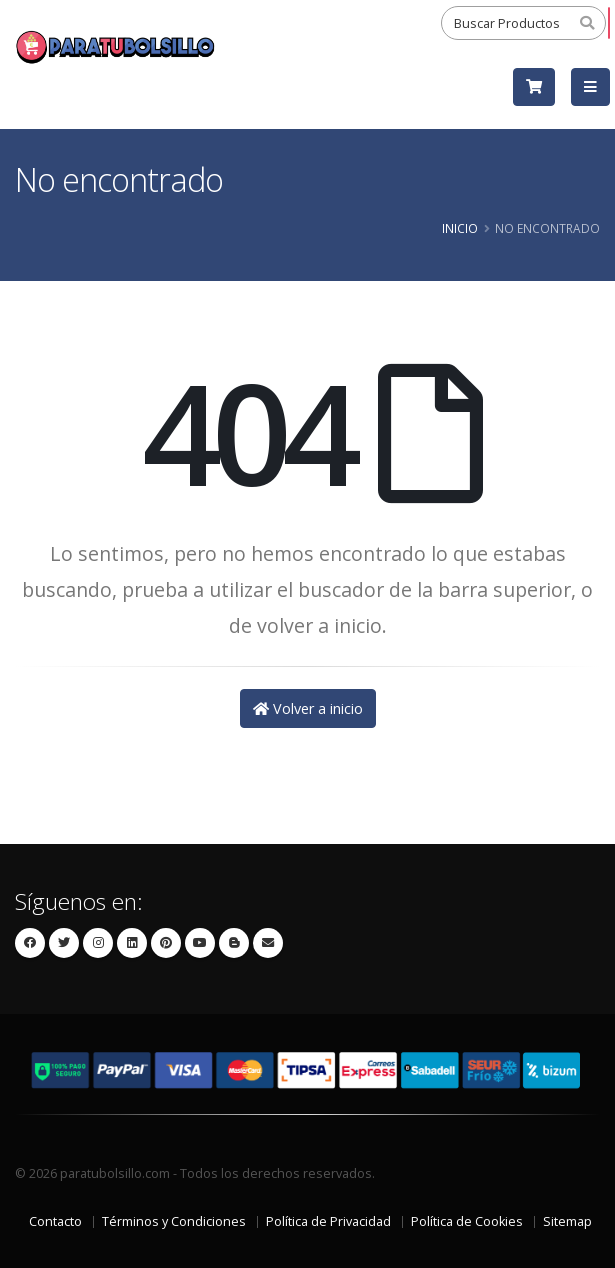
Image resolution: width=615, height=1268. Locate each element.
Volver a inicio (308, 708)
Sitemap (567, 1221)
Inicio (460, 228)
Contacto (55, 1221)
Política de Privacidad (328, 1221)
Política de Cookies (467, 1221)
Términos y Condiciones (174, 1221)
